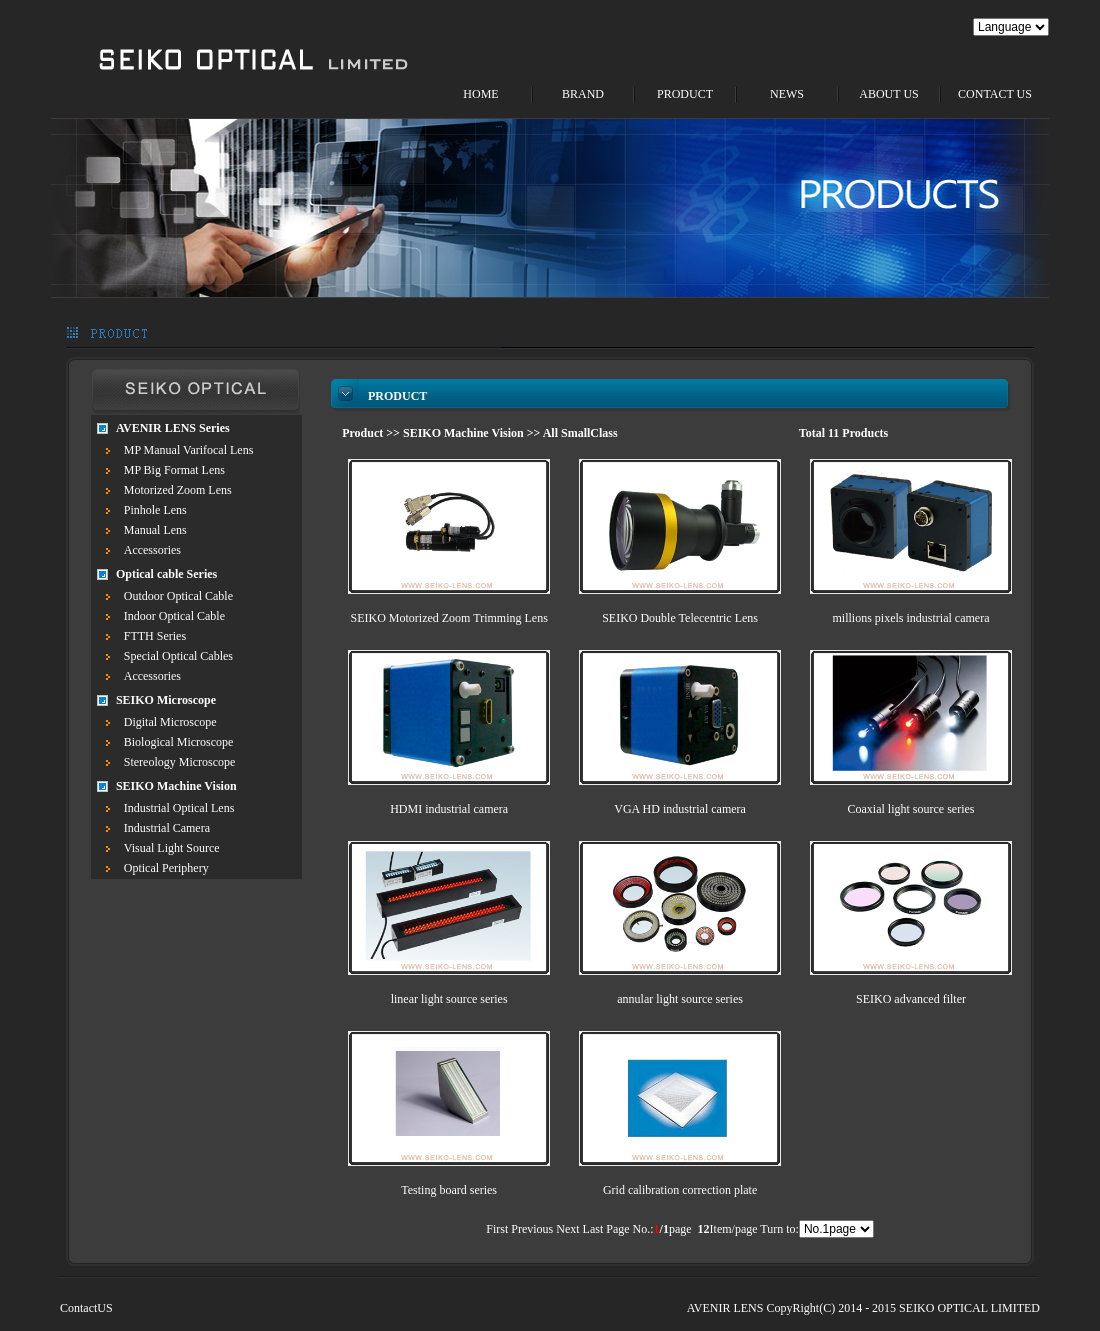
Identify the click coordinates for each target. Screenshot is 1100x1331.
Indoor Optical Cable (174, 616)
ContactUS (86, 1308)
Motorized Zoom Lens (178, 490)
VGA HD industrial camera (680, 809)
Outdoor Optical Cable (178, 596)
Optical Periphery (166, 868)
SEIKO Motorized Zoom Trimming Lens (448, 618)
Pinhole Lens (155, 510)
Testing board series (449, 1190)
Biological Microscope (179, 742)
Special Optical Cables (178, 656)
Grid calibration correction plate (680, 1190)
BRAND (583, 94)
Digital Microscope (170, 722)
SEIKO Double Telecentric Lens (680, 618)
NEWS (787, 94)
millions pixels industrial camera (911, 618)
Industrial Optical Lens (179, 808)
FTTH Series (155, 636)
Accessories (152, 550)
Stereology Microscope (180, 762)
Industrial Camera (167, 828)
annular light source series (680, 999)
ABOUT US (888, 94)
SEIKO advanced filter (911, 999)
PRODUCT (685, 94)
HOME (480, 94)
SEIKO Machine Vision (463, 433)
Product (362, 433)
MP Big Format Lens (174, 470)
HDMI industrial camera (449, 809)
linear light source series (449, 999)
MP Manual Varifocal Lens (189, 450)
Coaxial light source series (911, 809)
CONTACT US (995, 94)
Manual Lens (155, 530)
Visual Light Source (172, 848)
